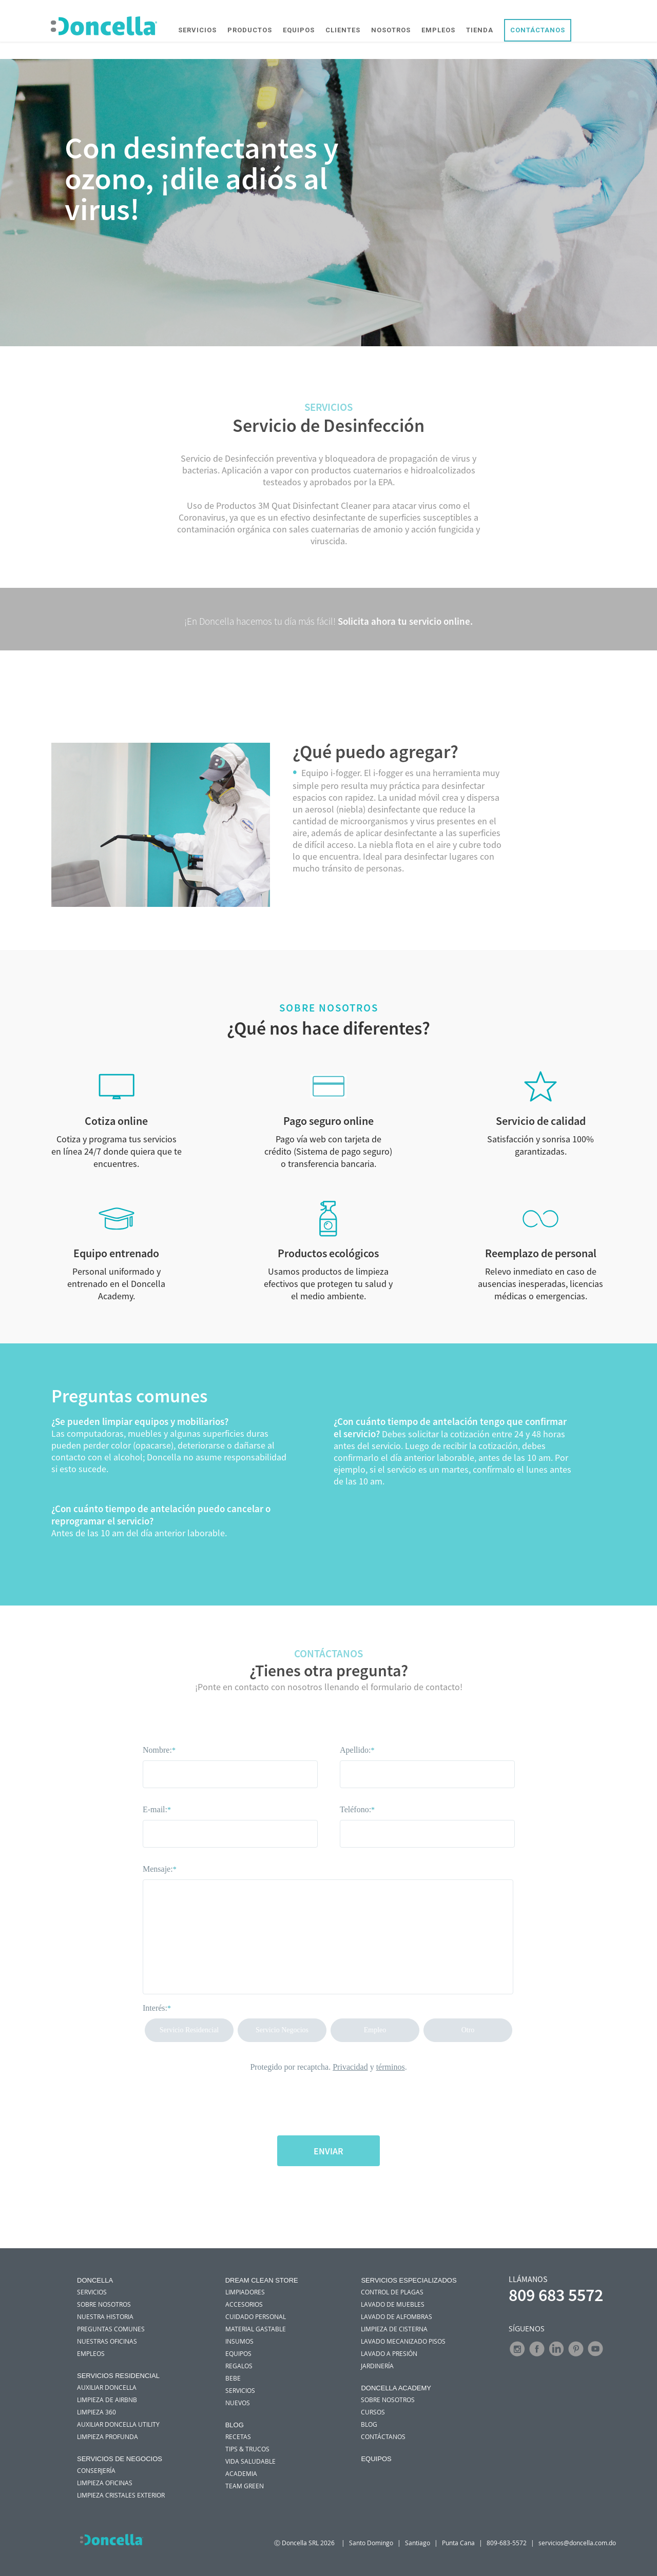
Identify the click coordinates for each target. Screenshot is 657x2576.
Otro (468, 2030)
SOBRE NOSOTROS (104, 2304)
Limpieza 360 (96, 2412)
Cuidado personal (255, 2316)
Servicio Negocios (282, 2030)
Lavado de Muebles (392, 2304)
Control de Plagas (392, 2292)
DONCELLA (95, 2280)
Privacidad (350, 2067)
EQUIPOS (300, 30)
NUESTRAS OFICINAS (107, 2341)
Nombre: (159, 1750)
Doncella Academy (396, 2388)
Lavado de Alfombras (396, 2316)
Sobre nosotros (388, 2399)
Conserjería (96, 2470)
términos (390, 2067)
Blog (234, 2425)
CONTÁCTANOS (538, 30)
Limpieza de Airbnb (107, 2399)
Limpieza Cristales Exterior (121, 2495)
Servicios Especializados (408, 2280)
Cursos (373, 2412)
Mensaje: (160, 1869)
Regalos (239, 2366)
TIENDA (480, 30)
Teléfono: (357, 1809)
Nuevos (237, 2403)
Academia (241, 2473)
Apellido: (357, 1750)
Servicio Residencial (189, 2030)
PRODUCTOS (250, 30)
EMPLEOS (439, 30)
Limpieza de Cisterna (394, 2329)
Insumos (239, 2341)
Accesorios (244, 2304)
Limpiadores (245, 2292)
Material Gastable (255, 2329)
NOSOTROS (392, 30)
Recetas (238, 2436)
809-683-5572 (507, 2543)
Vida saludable (250, 2461)
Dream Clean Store (261, 2280)
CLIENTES (343, 30)
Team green (244, 2486)
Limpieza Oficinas (104, 2483)
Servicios (240, 2390)
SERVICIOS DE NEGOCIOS (119, 2459)
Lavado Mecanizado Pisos (403, 2341)
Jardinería (377, 2366)
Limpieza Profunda (107, 2436)
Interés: (157, 2008)
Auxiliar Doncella (107, 2387)
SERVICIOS (198, 30)
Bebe (233, 2378)
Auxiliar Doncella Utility (118, 2424)
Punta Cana (458, 2543)
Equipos (238, 2353)
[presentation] (328, 2100)
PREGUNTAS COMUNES (111, 2329)
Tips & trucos (247, 2449)
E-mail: (157, 1809)
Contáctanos (383, 2436)
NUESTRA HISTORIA (105, 2316)
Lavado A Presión (389, 2353)
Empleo (375, 2030)
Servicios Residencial (118, 2376)
